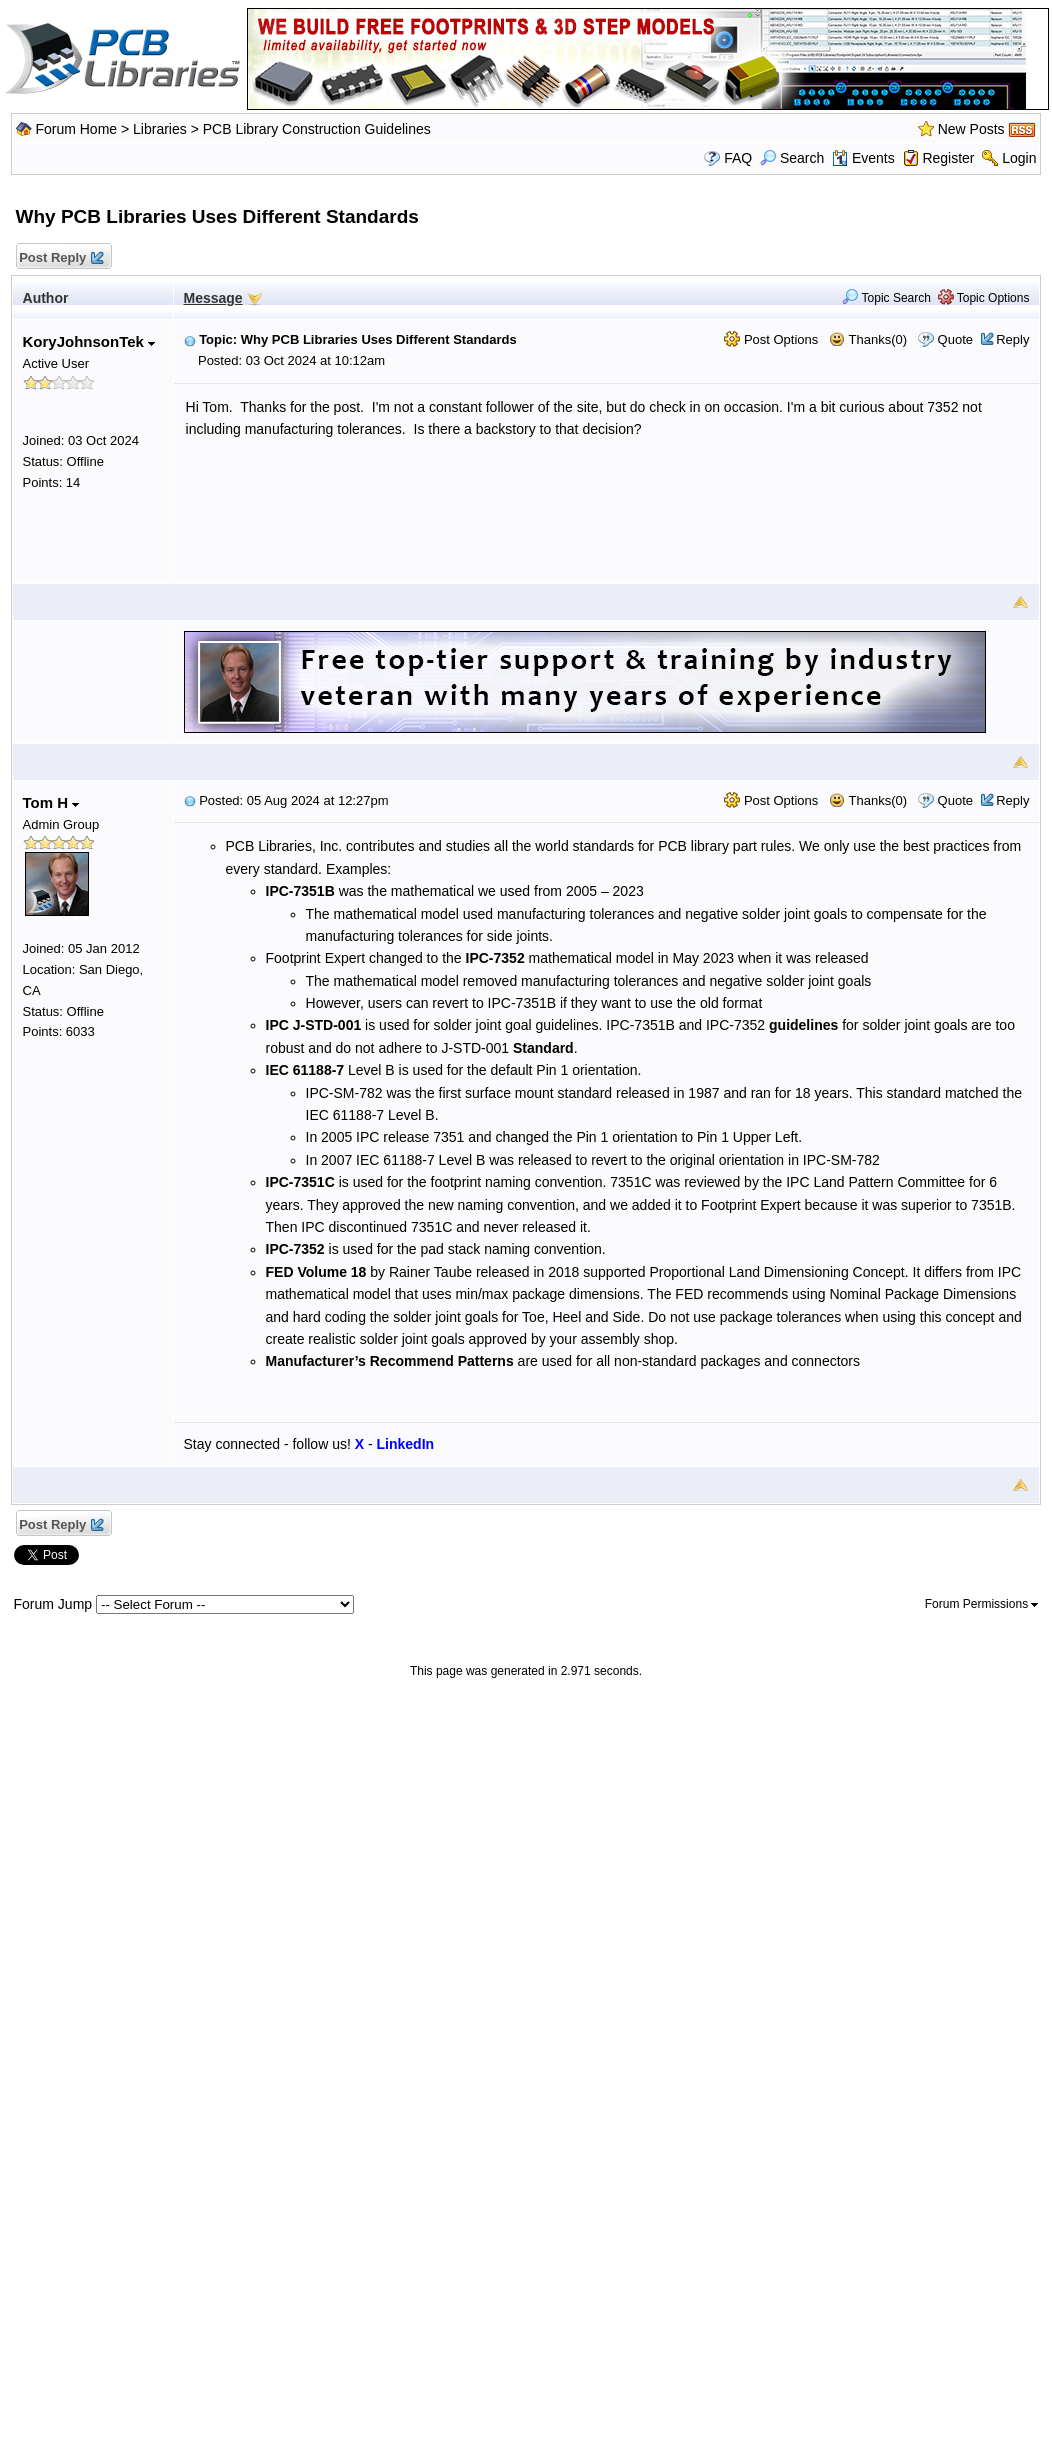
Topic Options (984, 298)
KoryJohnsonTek (89, 341)
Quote (955, 339)
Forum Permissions (982, 1604)
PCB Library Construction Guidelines (317, 129)
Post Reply (61, 258)
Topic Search (886, 298)
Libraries (160, 129)
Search (792, 158)
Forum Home (76, 129)
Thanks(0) (868, 339)
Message (213, 298)
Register (948, 158)
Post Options (771, 339)
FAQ (738, 158)
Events (863, 158)
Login (1019, 158)
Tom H (51, 802)
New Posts (971, 129)
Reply (1012, 339)
